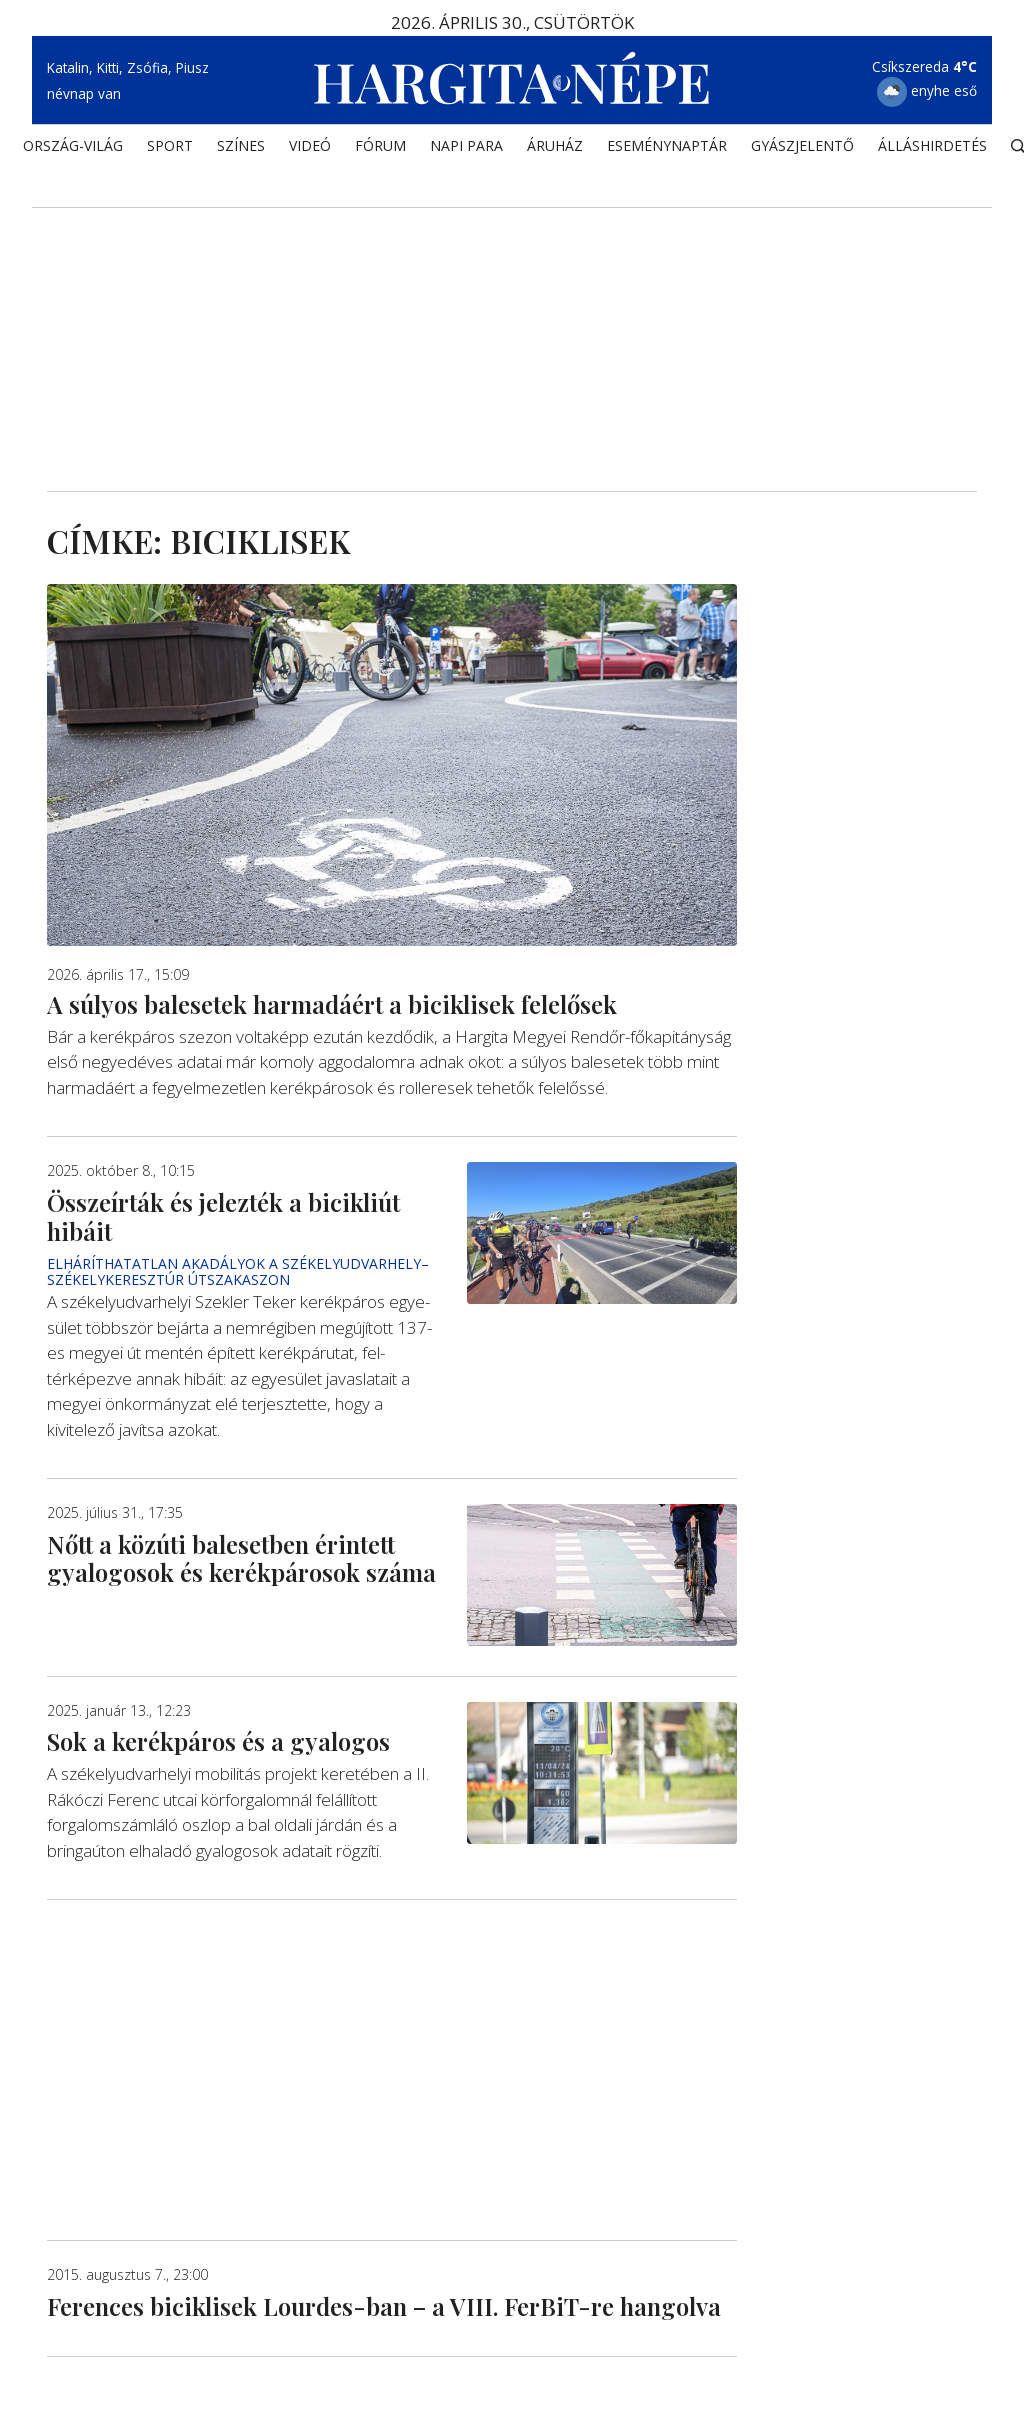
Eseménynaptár (667, 145)
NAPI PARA (466, 145)
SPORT (170, 145)
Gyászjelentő (802, 145)
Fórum (380, 145)
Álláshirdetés (932, 145)
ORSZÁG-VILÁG (73, 145)
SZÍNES (241, 145)
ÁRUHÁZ (555, 145)
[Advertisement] (512, 321)
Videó (310, 145)
